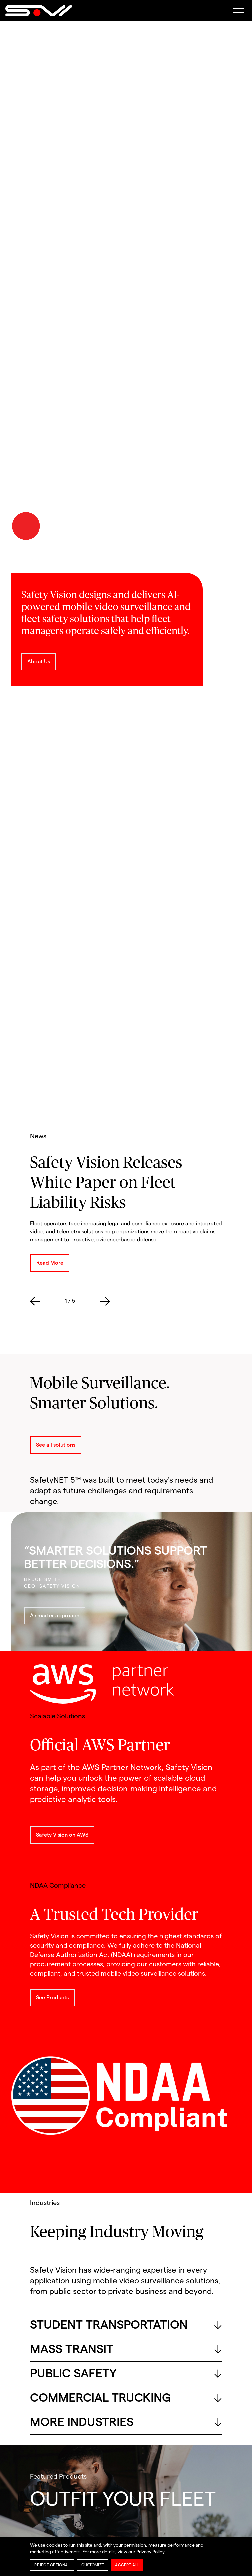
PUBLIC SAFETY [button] (126, 2374)
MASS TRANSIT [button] (126, 2349)
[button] (239, 11)
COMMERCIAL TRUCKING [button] (126, 2398)
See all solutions (55, 1445)
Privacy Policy (150, 2552)
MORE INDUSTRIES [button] (126, 2422)
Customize (92, 2565)
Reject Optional (52, 2565)
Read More (49, 1263)
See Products (52, 1997)
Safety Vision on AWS (62, 1835)
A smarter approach (54, 1615)
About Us (38, 661)
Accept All (127, 2565)
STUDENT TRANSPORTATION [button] (126, 2325)
